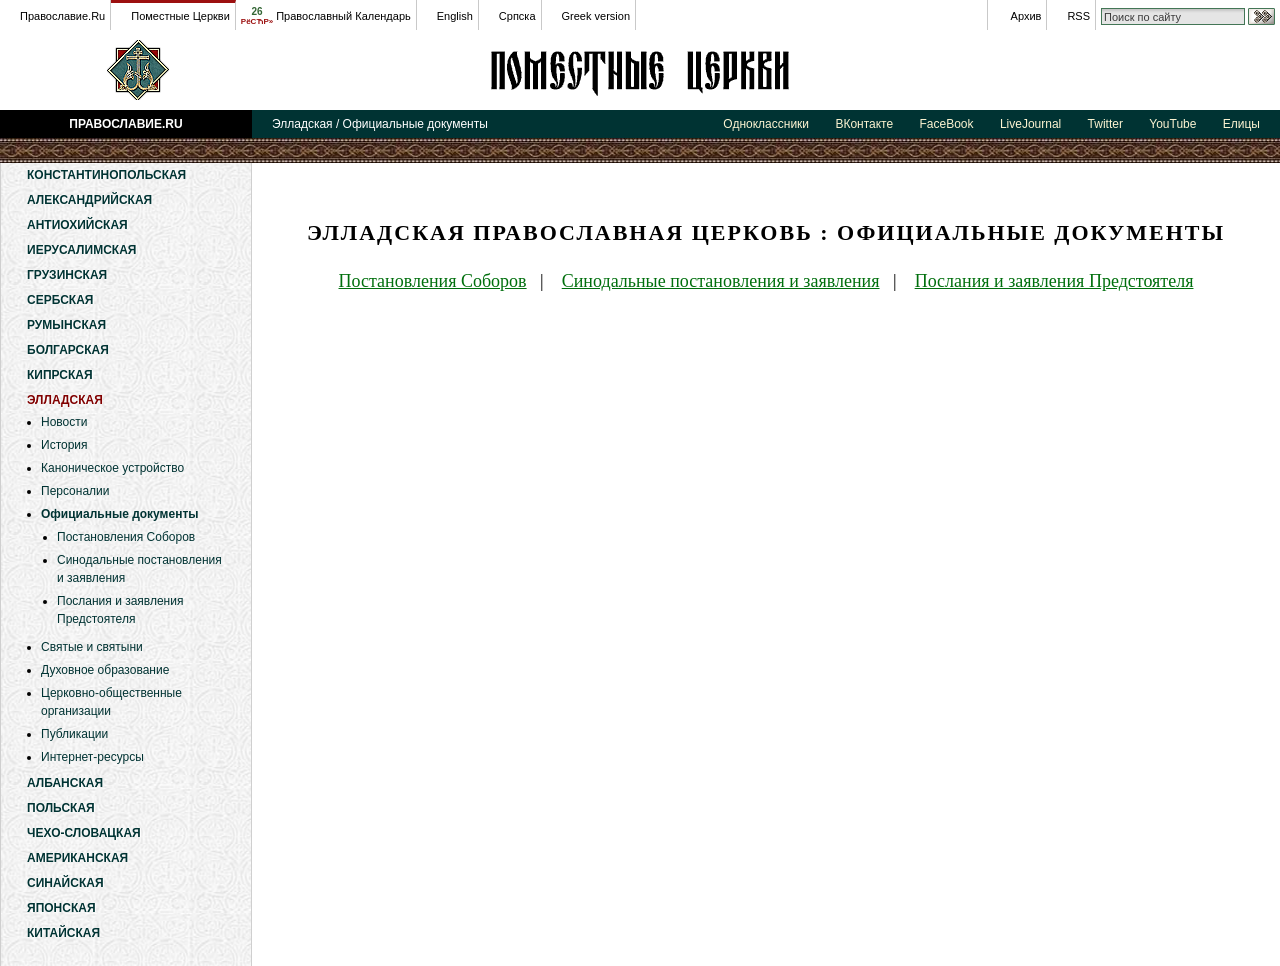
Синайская (65, 883)
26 (257, 16)
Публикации (74, 734)
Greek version (596, 16)
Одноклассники (766, 124)
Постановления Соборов (126, 537)
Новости (64, 422)
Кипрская (60, 375)
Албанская (65, 783)
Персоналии (75, 491)
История (64, 445)
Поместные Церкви (180, 16)
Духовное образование (105, 670)
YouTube (1172, 124)
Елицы (1241, 124)
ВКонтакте (864, 124)
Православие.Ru (62, 16)
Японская (61, 908)
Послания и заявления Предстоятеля (1054, 281)
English (455, 16)
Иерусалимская (81, 250)
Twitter (1105, 124)
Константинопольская (106, 175)
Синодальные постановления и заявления (721, 281)
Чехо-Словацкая (84, 833)
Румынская (66, 325)
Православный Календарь (343, 16)
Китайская (63, 933)
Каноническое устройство (112, 468)
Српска (517, 16)
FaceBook (947, 124)
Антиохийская (77, 225)
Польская (61, 808)
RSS (1078, 16)
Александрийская (89, 200)
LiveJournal (1030, 124)
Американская (77, 858)
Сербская (60, 300)
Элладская (640, 70)
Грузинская (67, 275)
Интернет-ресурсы (92, 757)
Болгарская (68, 350)
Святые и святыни (92, 647)
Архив (1026, 16)
